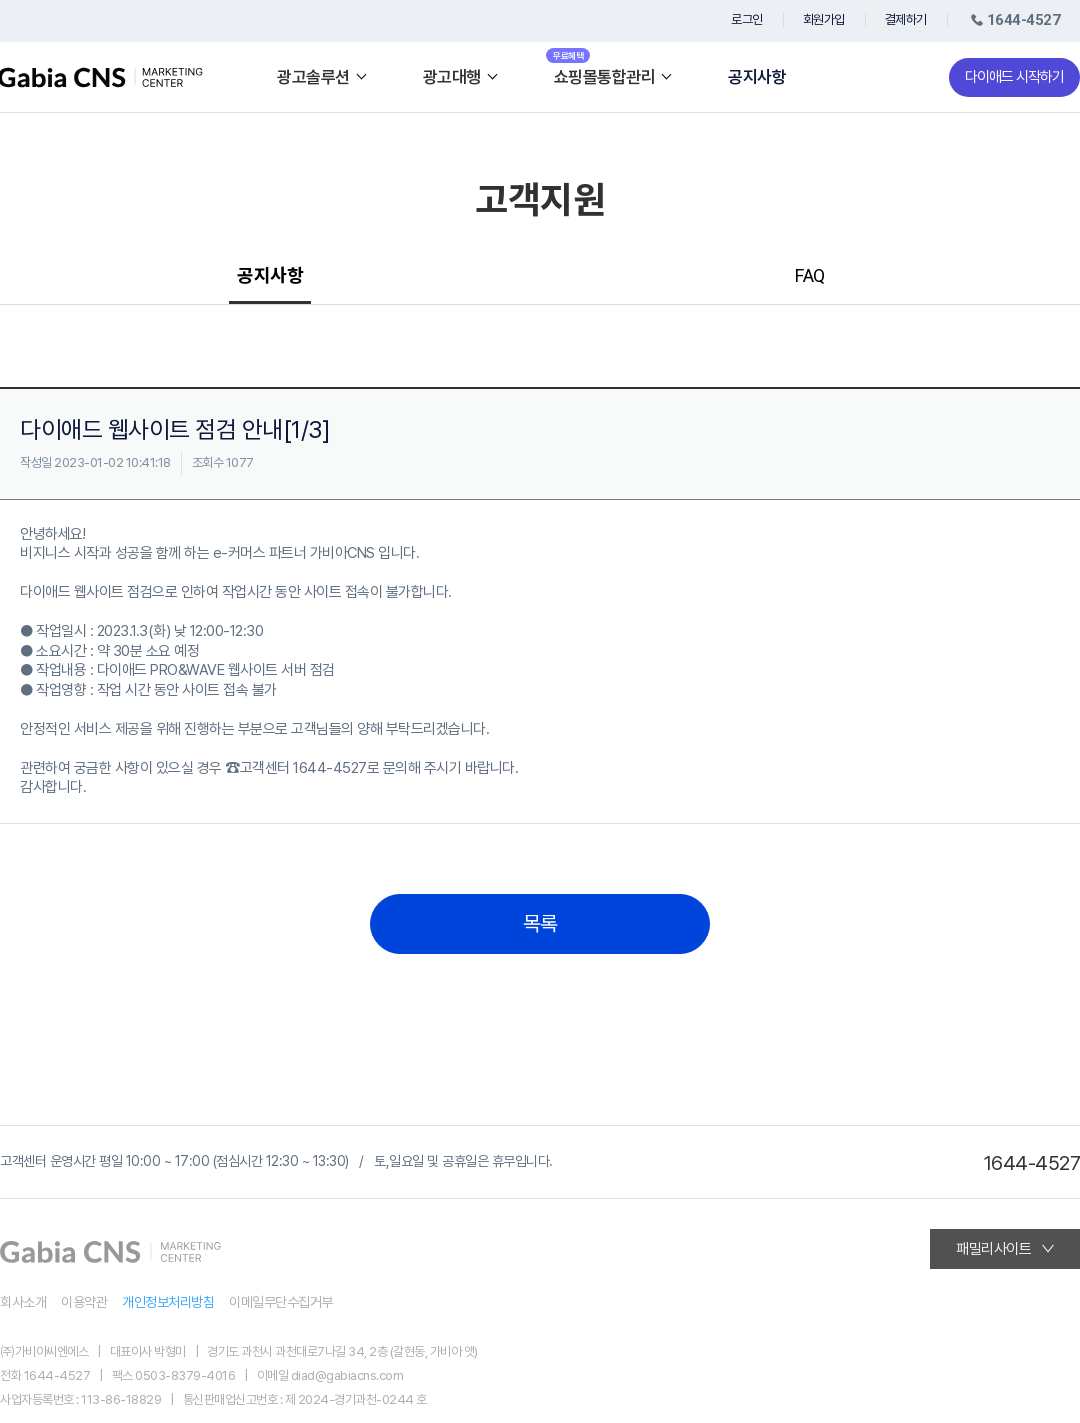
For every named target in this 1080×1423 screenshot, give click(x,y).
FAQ (810, 275)
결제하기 (906, 19)
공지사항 (757, 77)
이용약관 (84, 1302)
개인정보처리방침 (168, 1302)
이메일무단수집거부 (281, 1302)
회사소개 (23, 1302)
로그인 (747, 19)
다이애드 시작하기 (1014, 77)
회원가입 (824, 19)
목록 (540, 924)
